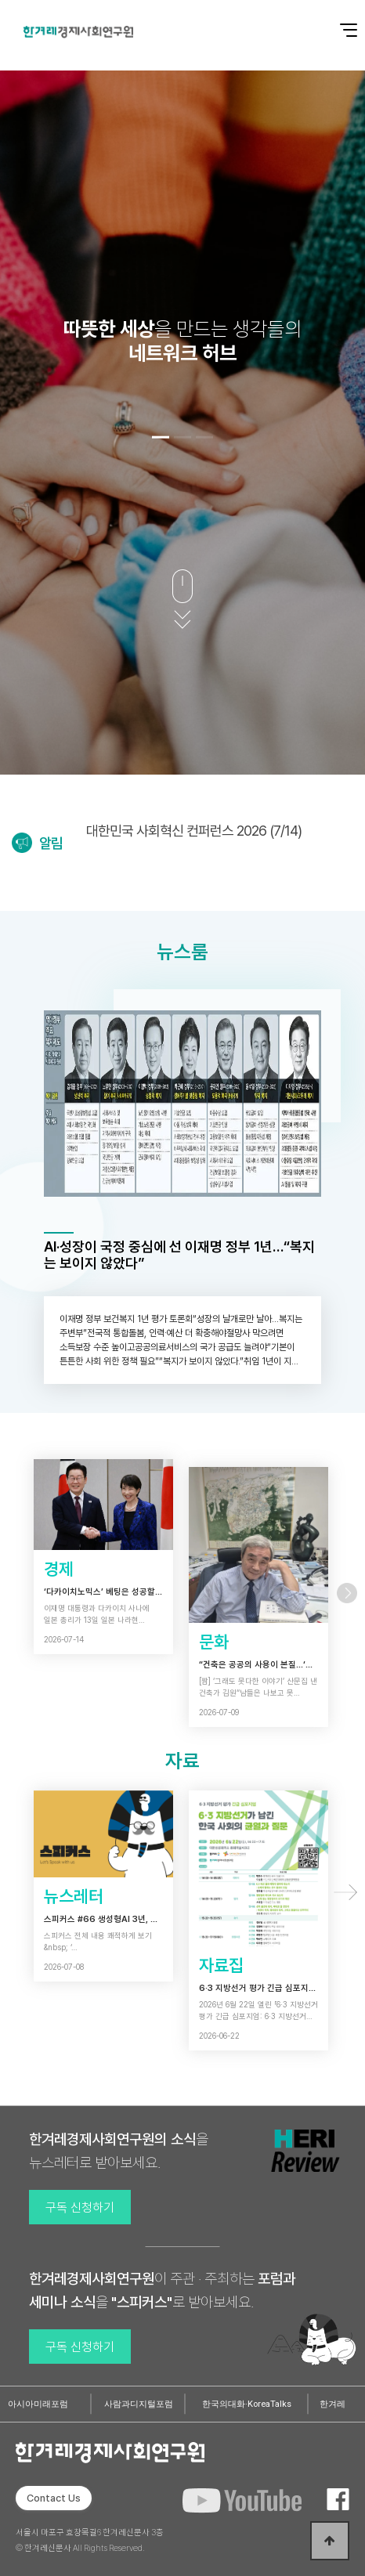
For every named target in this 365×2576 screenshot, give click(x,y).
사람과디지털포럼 (138, 2404)
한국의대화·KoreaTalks (246, 2404)
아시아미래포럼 (38, 2404)
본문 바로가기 (0, 0)
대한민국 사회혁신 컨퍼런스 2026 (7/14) (194, 830)
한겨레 (332, 2404)
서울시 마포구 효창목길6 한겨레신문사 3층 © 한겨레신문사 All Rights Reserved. (90, 2540)
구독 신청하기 (79, 2207)
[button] (160, 437)
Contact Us (54, 2498)
